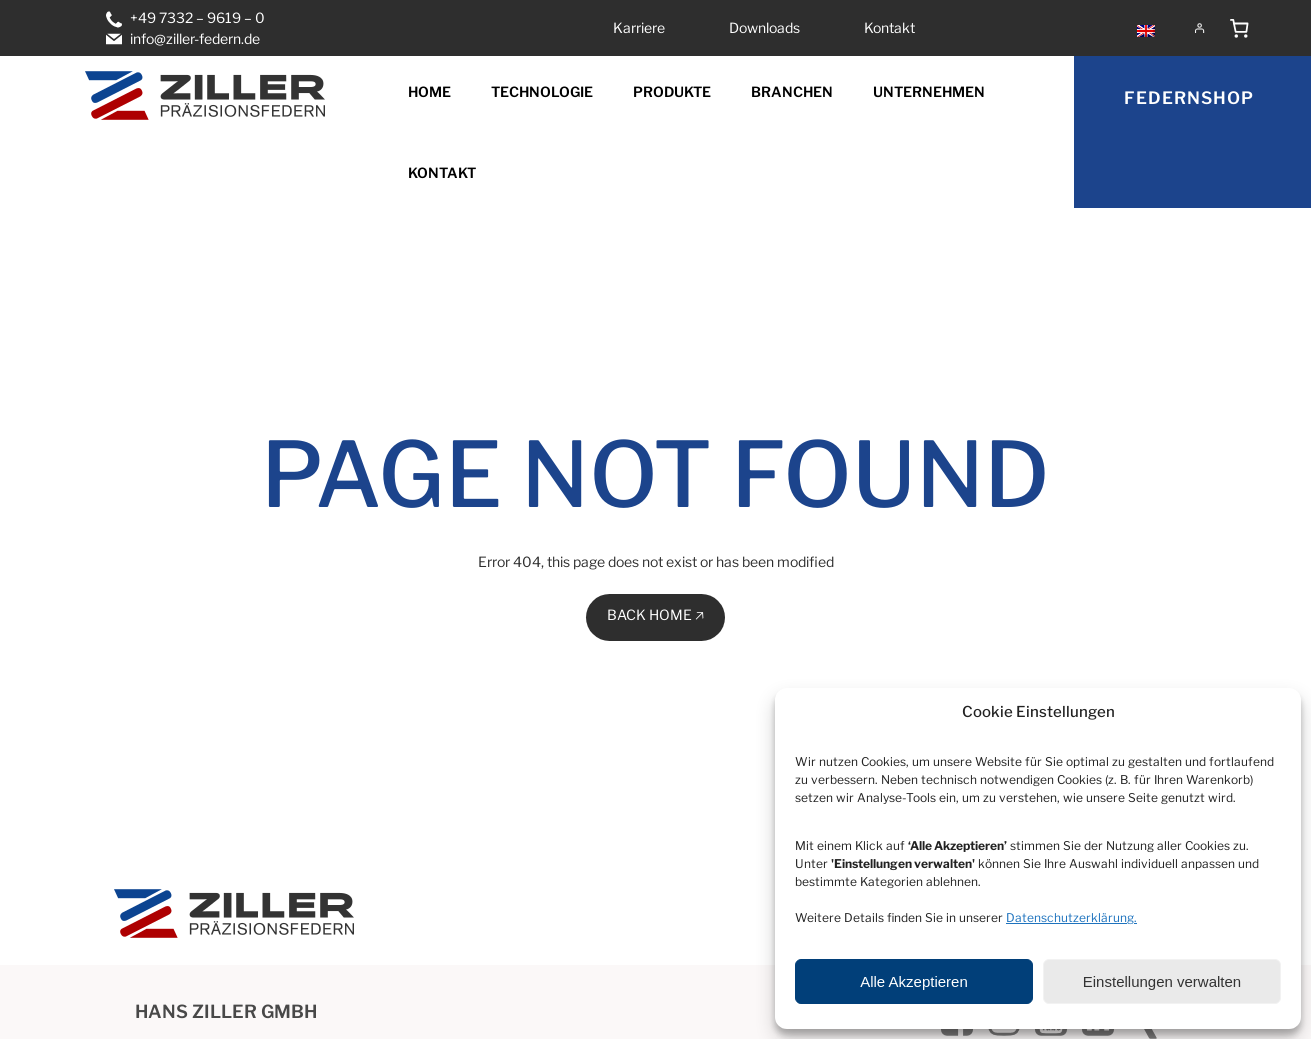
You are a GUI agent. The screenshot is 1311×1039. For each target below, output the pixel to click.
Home (429, 91)
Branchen (792, 91)
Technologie (542, 91)
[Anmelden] (1199, 28)
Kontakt (442, 172)
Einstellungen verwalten (1162, 981)
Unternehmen (929, 91)
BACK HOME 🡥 (655, 614)
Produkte (672, 91)
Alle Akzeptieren (914, 981)
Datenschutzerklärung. (1071, 917)
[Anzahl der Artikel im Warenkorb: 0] (1239, 28)
